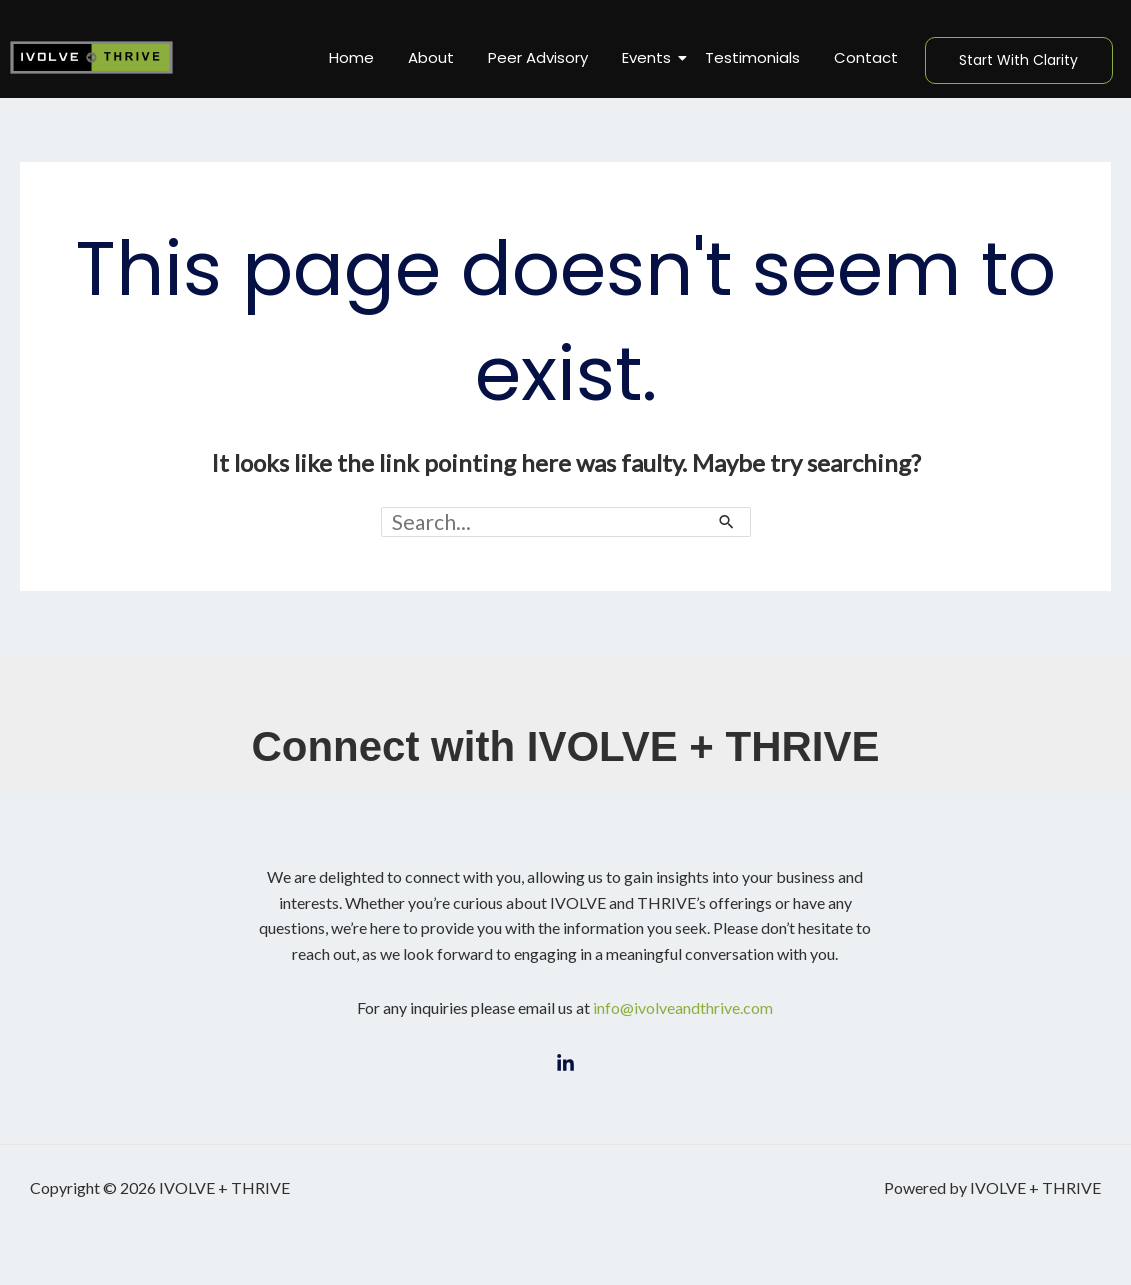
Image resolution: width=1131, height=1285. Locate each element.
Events (650, 57)
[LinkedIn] (565, 1063)
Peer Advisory (538, 57)
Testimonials (752, 57)
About (431, 57)
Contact (866, 57)
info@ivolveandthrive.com (683, 1007)
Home (351, 57)
